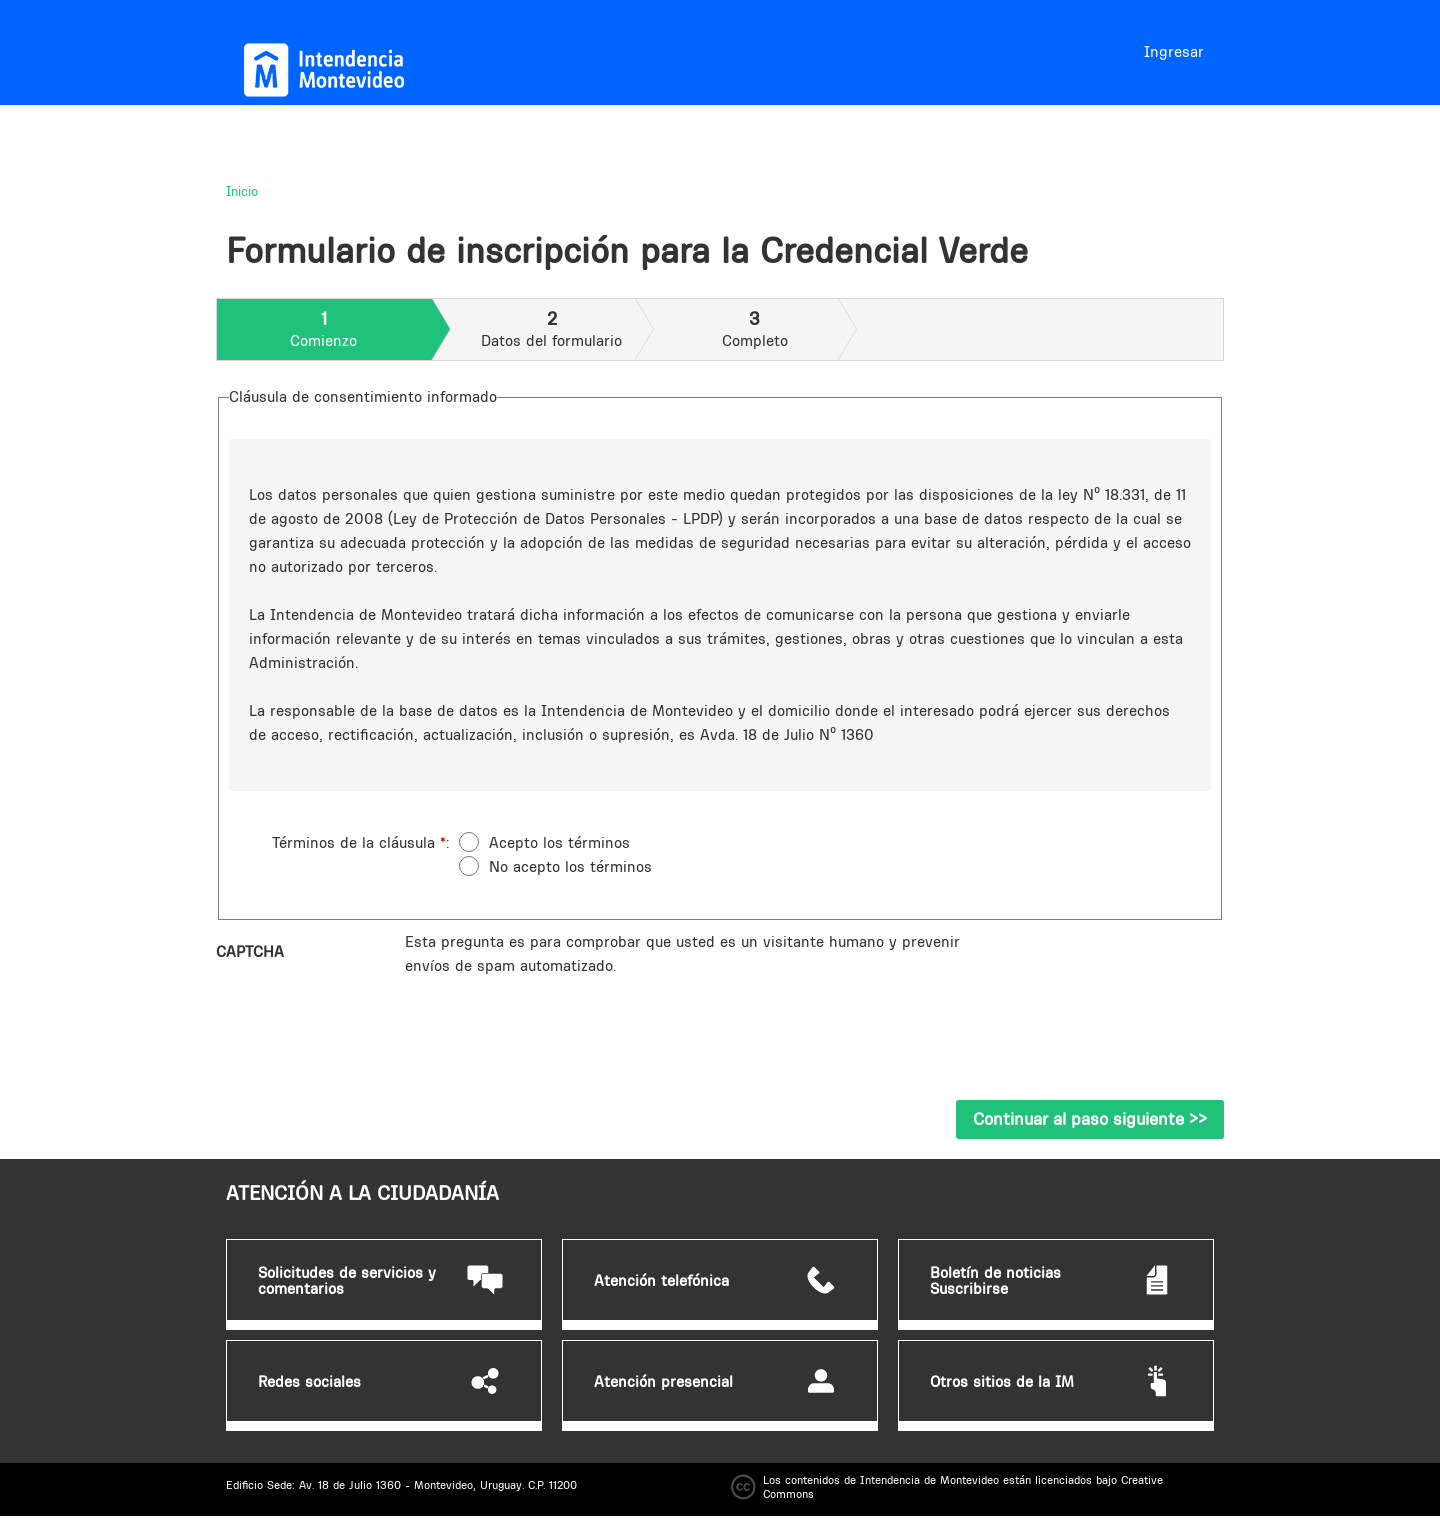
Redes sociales (309, 1382)
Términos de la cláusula (359, 842)
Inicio (242, 191)
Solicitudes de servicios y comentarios (347, 1281)
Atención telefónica (661, 1281)
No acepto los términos (570, 866)
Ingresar (1174, 51)
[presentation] (557, 1017)
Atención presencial (663, 1382)
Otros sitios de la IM (1002, 1382)
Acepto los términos (559, 842)
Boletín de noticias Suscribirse (995, 1281)
